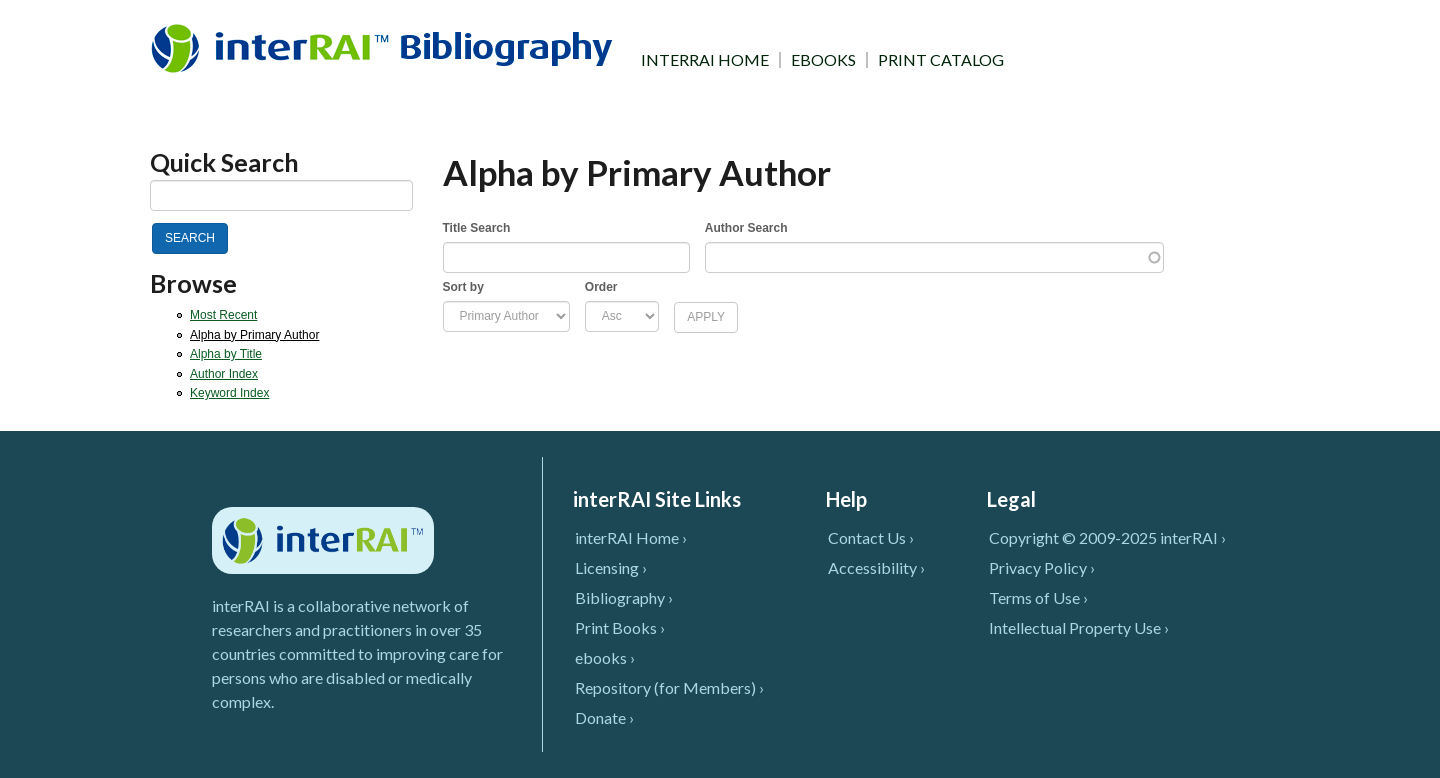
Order (601, 287)
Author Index (224, 374)
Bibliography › (624, 597)
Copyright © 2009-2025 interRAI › (1107, 537)
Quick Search (224, 162)
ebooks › (605, 657)
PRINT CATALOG (941, 60)
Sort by (463, 287)
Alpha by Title (226, 354)
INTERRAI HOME (705, 60)
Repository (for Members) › (669, 687)
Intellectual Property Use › (1079, 627)
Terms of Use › (1038, 597)
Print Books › (620, 627)
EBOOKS (823, 60)
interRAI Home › (631, 537)
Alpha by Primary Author (254, 335)
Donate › (604, 717)
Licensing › (611, 567)
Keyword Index (229, 393)
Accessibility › (876, 567)
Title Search (477, 228)
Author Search (746, 228)
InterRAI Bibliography (385, 47)
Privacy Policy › (1042, 567)
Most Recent (223, 315)
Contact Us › (871, 537)
